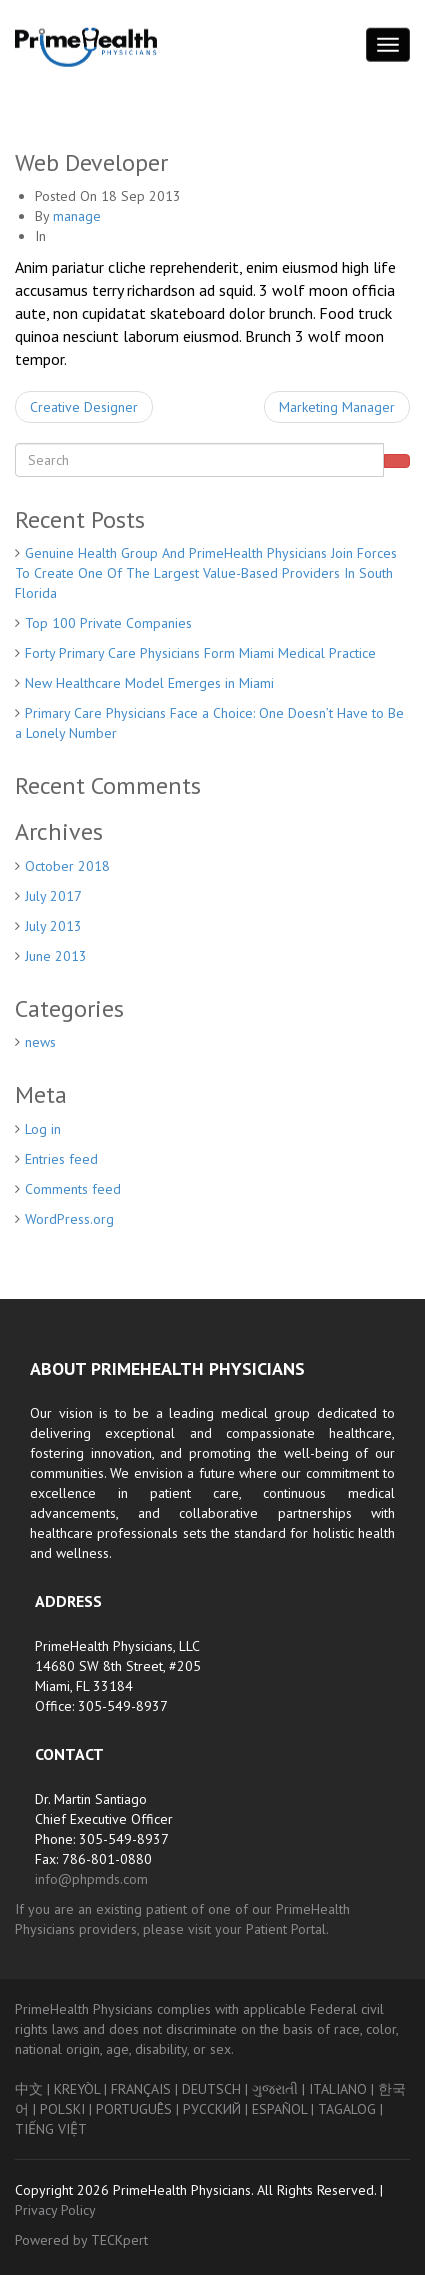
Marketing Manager (337, 407)
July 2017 (53, 896)
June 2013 (56, 956)
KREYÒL (77, 2089)
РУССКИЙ (212, 2109)
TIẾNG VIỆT (51, 2129)
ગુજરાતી (275, 2089)
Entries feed (61, 1159)
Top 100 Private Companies (108, 623)
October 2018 (67, 866)
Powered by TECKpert (81, 2240)
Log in (43, 1129)
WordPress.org (69, 1219)
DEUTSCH (211, 2089)
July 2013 (53, 926)
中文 (29, 2089)
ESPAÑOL (279, 2109)
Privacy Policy (55, 2210)
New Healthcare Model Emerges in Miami (149, 683)
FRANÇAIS (141, 2089)
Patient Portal (286, 1929)
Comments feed (73, 1189)
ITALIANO (338, 2089)
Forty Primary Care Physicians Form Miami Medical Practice (200, 653)
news (40, 1042)
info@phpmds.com (91, 1879)
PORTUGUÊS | (139, 2109)
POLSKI (62, 2109)
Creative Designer (84, 407)
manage (77, 216)
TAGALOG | (350, 2109)
